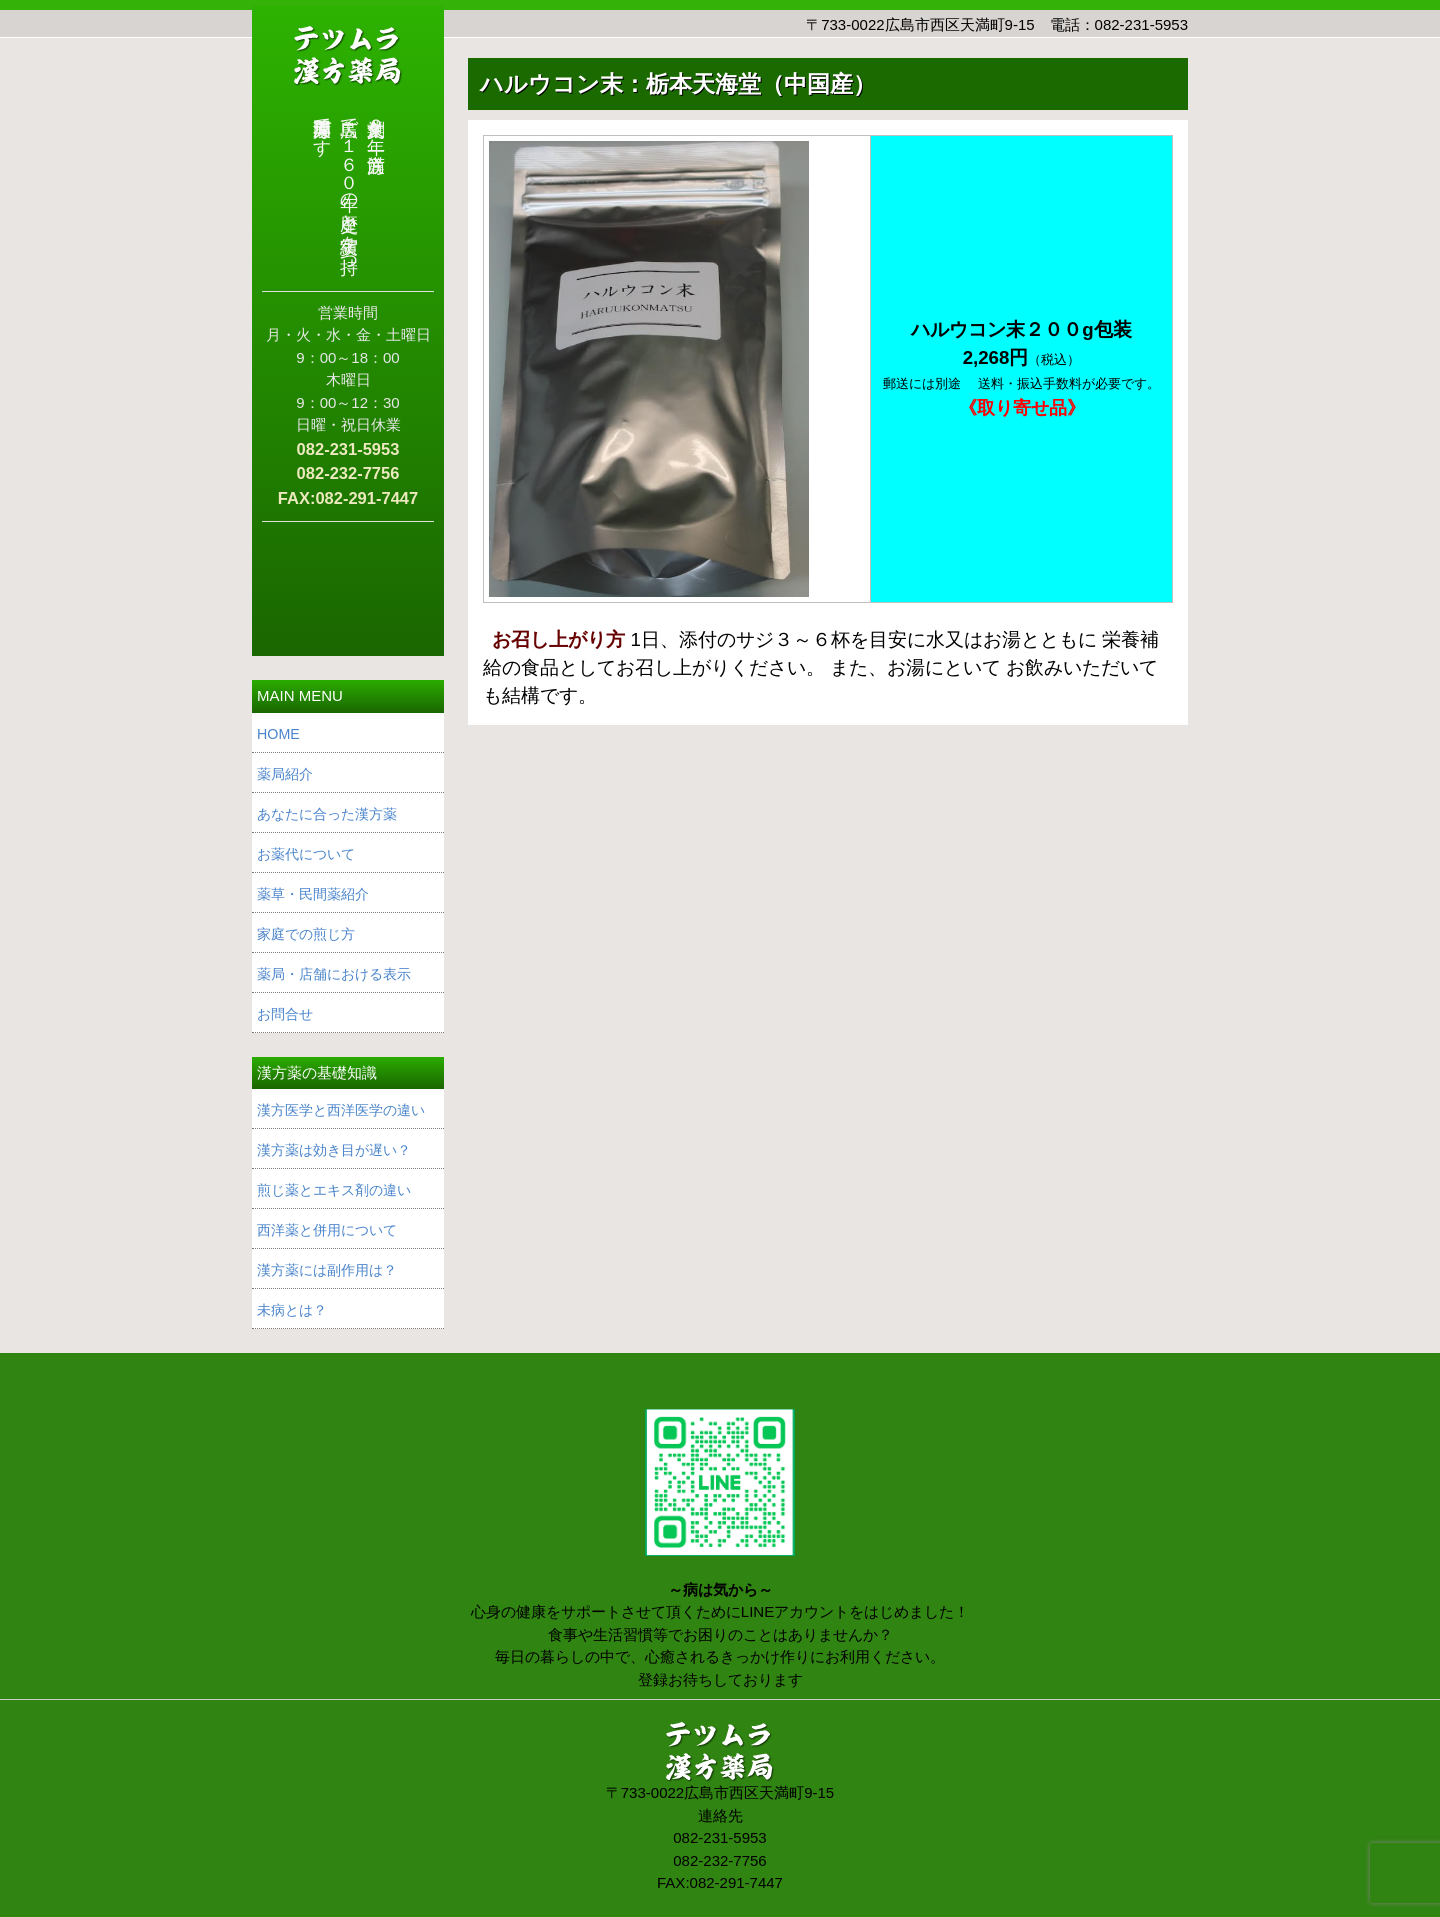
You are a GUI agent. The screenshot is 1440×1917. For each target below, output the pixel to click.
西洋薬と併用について (327, 1230)
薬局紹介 (285, 774)
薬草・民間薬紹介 (313, 894)
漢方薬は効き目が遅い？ (334, 1150)
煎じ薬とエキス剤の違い (334, 1190)
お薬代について (306, 854)
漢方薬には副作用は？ (327, 1270)
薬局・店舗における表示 (334, 974)
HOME (278, 734)
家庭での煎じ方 (306, 934)
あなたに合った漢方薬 (327, 814)
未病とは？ (292, 1310)
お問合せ (285, 1014)
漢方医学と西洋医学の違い (341, 1110)
